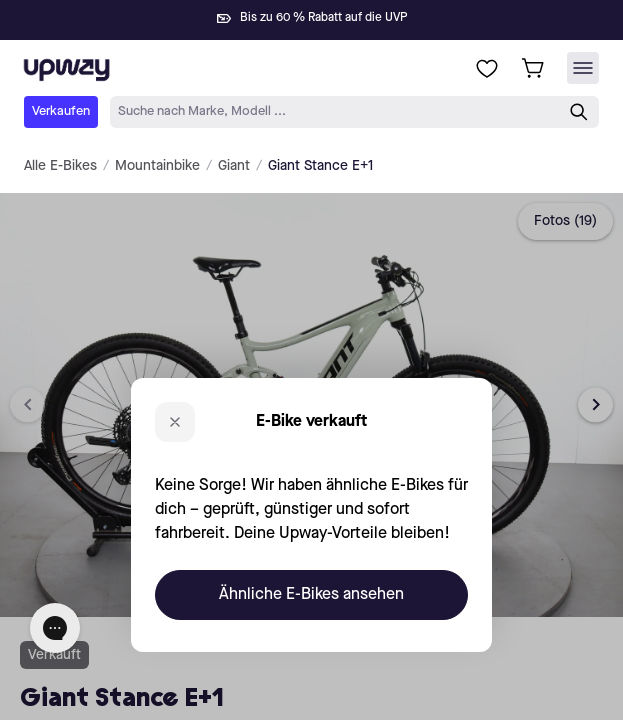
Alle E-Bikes (60, 166)
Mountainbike (157, 166)
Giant (234, 166)
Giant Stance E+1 (320, 166)
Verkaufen (61, 111)
